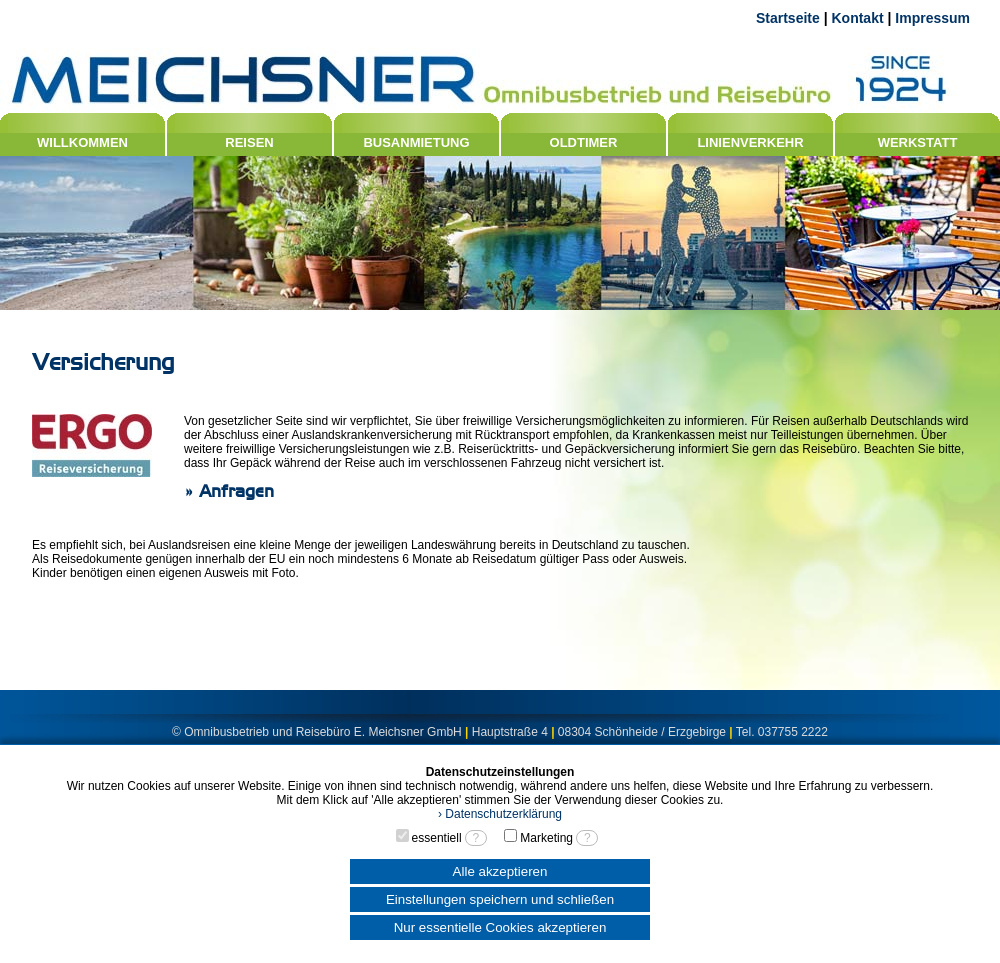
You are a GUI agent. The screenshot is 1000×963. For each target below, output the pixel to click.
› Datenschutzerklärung (500, 814)
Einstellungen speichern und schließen (500, 899)
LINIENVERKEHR (750, 142)
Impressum (932, 18)
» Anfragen (229, 491)
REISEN (249, 142)
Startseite (788, 18)
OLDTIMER (584, 142)
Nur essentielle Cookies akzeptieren (500, 927)
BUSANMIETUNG (416, 142)
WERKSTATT (918, 142)
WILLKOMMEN (82, 142)
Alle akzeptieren (500, 871)
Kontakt (857, 18)
